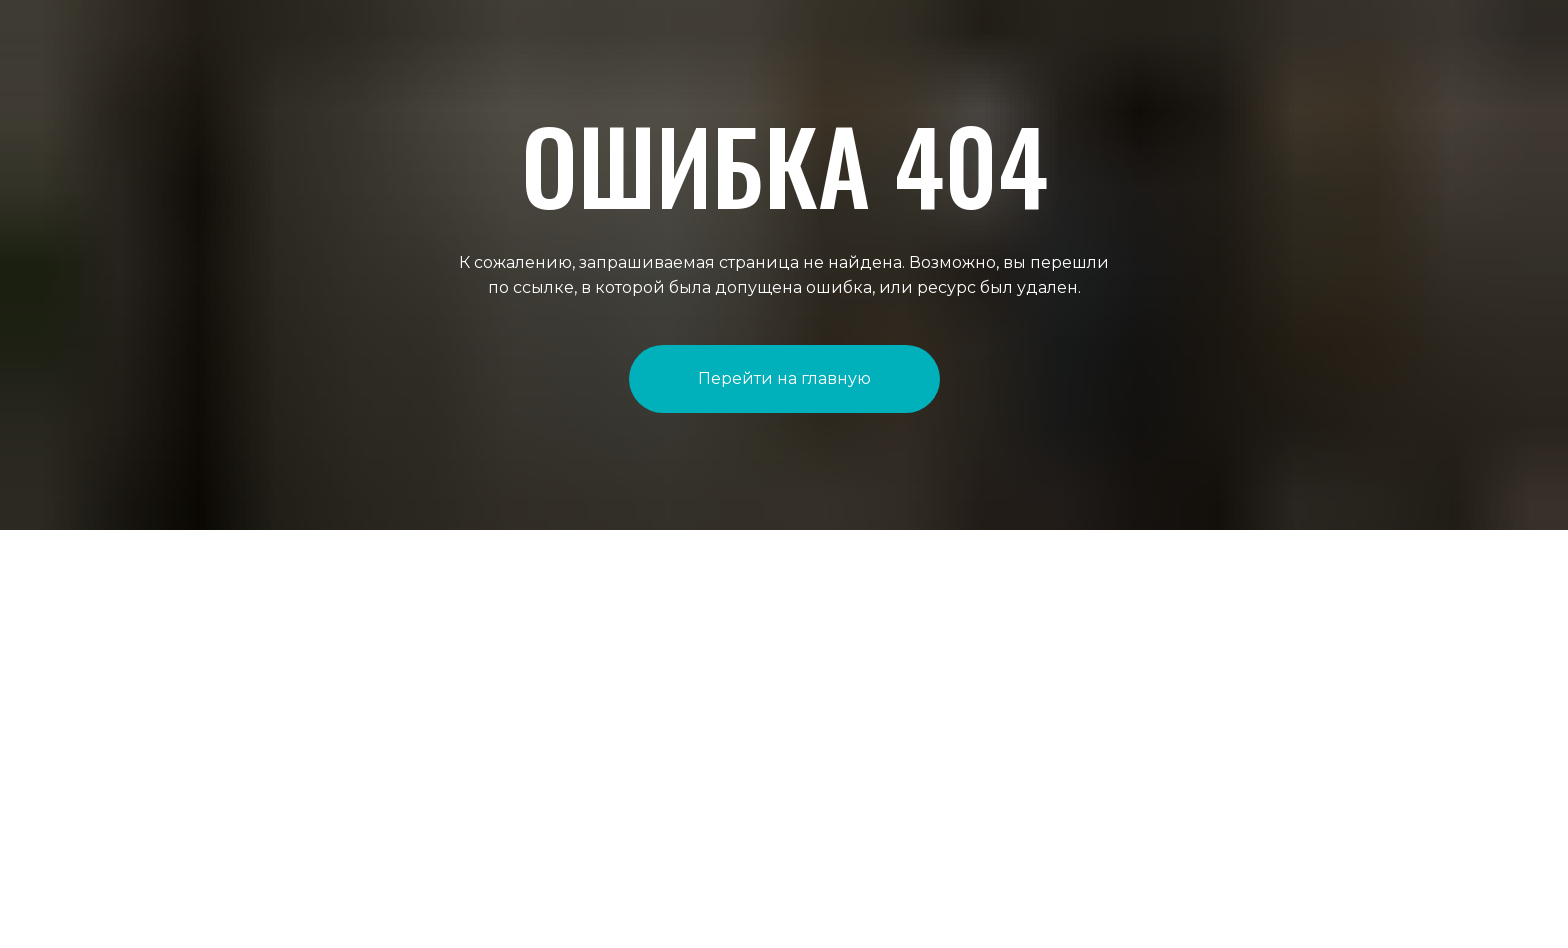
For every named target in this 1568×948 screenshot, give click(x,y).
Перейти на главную (784, 378)
